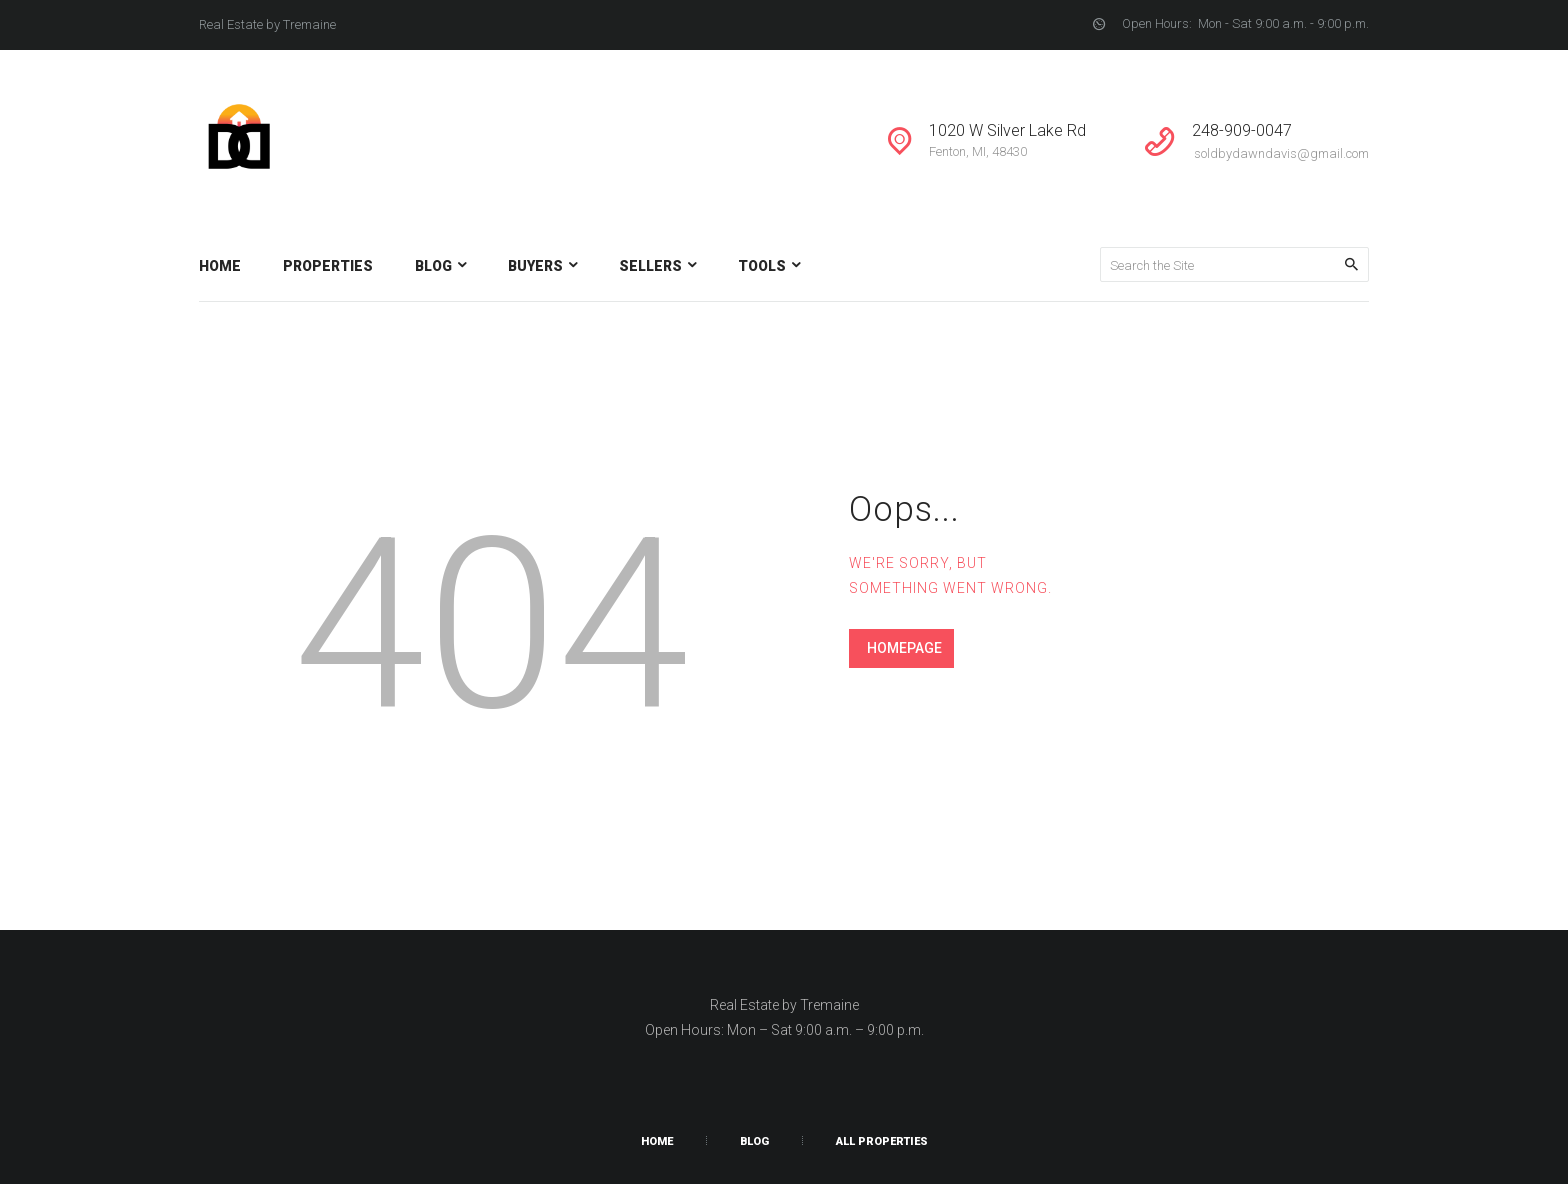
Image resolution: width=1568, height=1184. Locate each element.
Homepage (904, 648)
